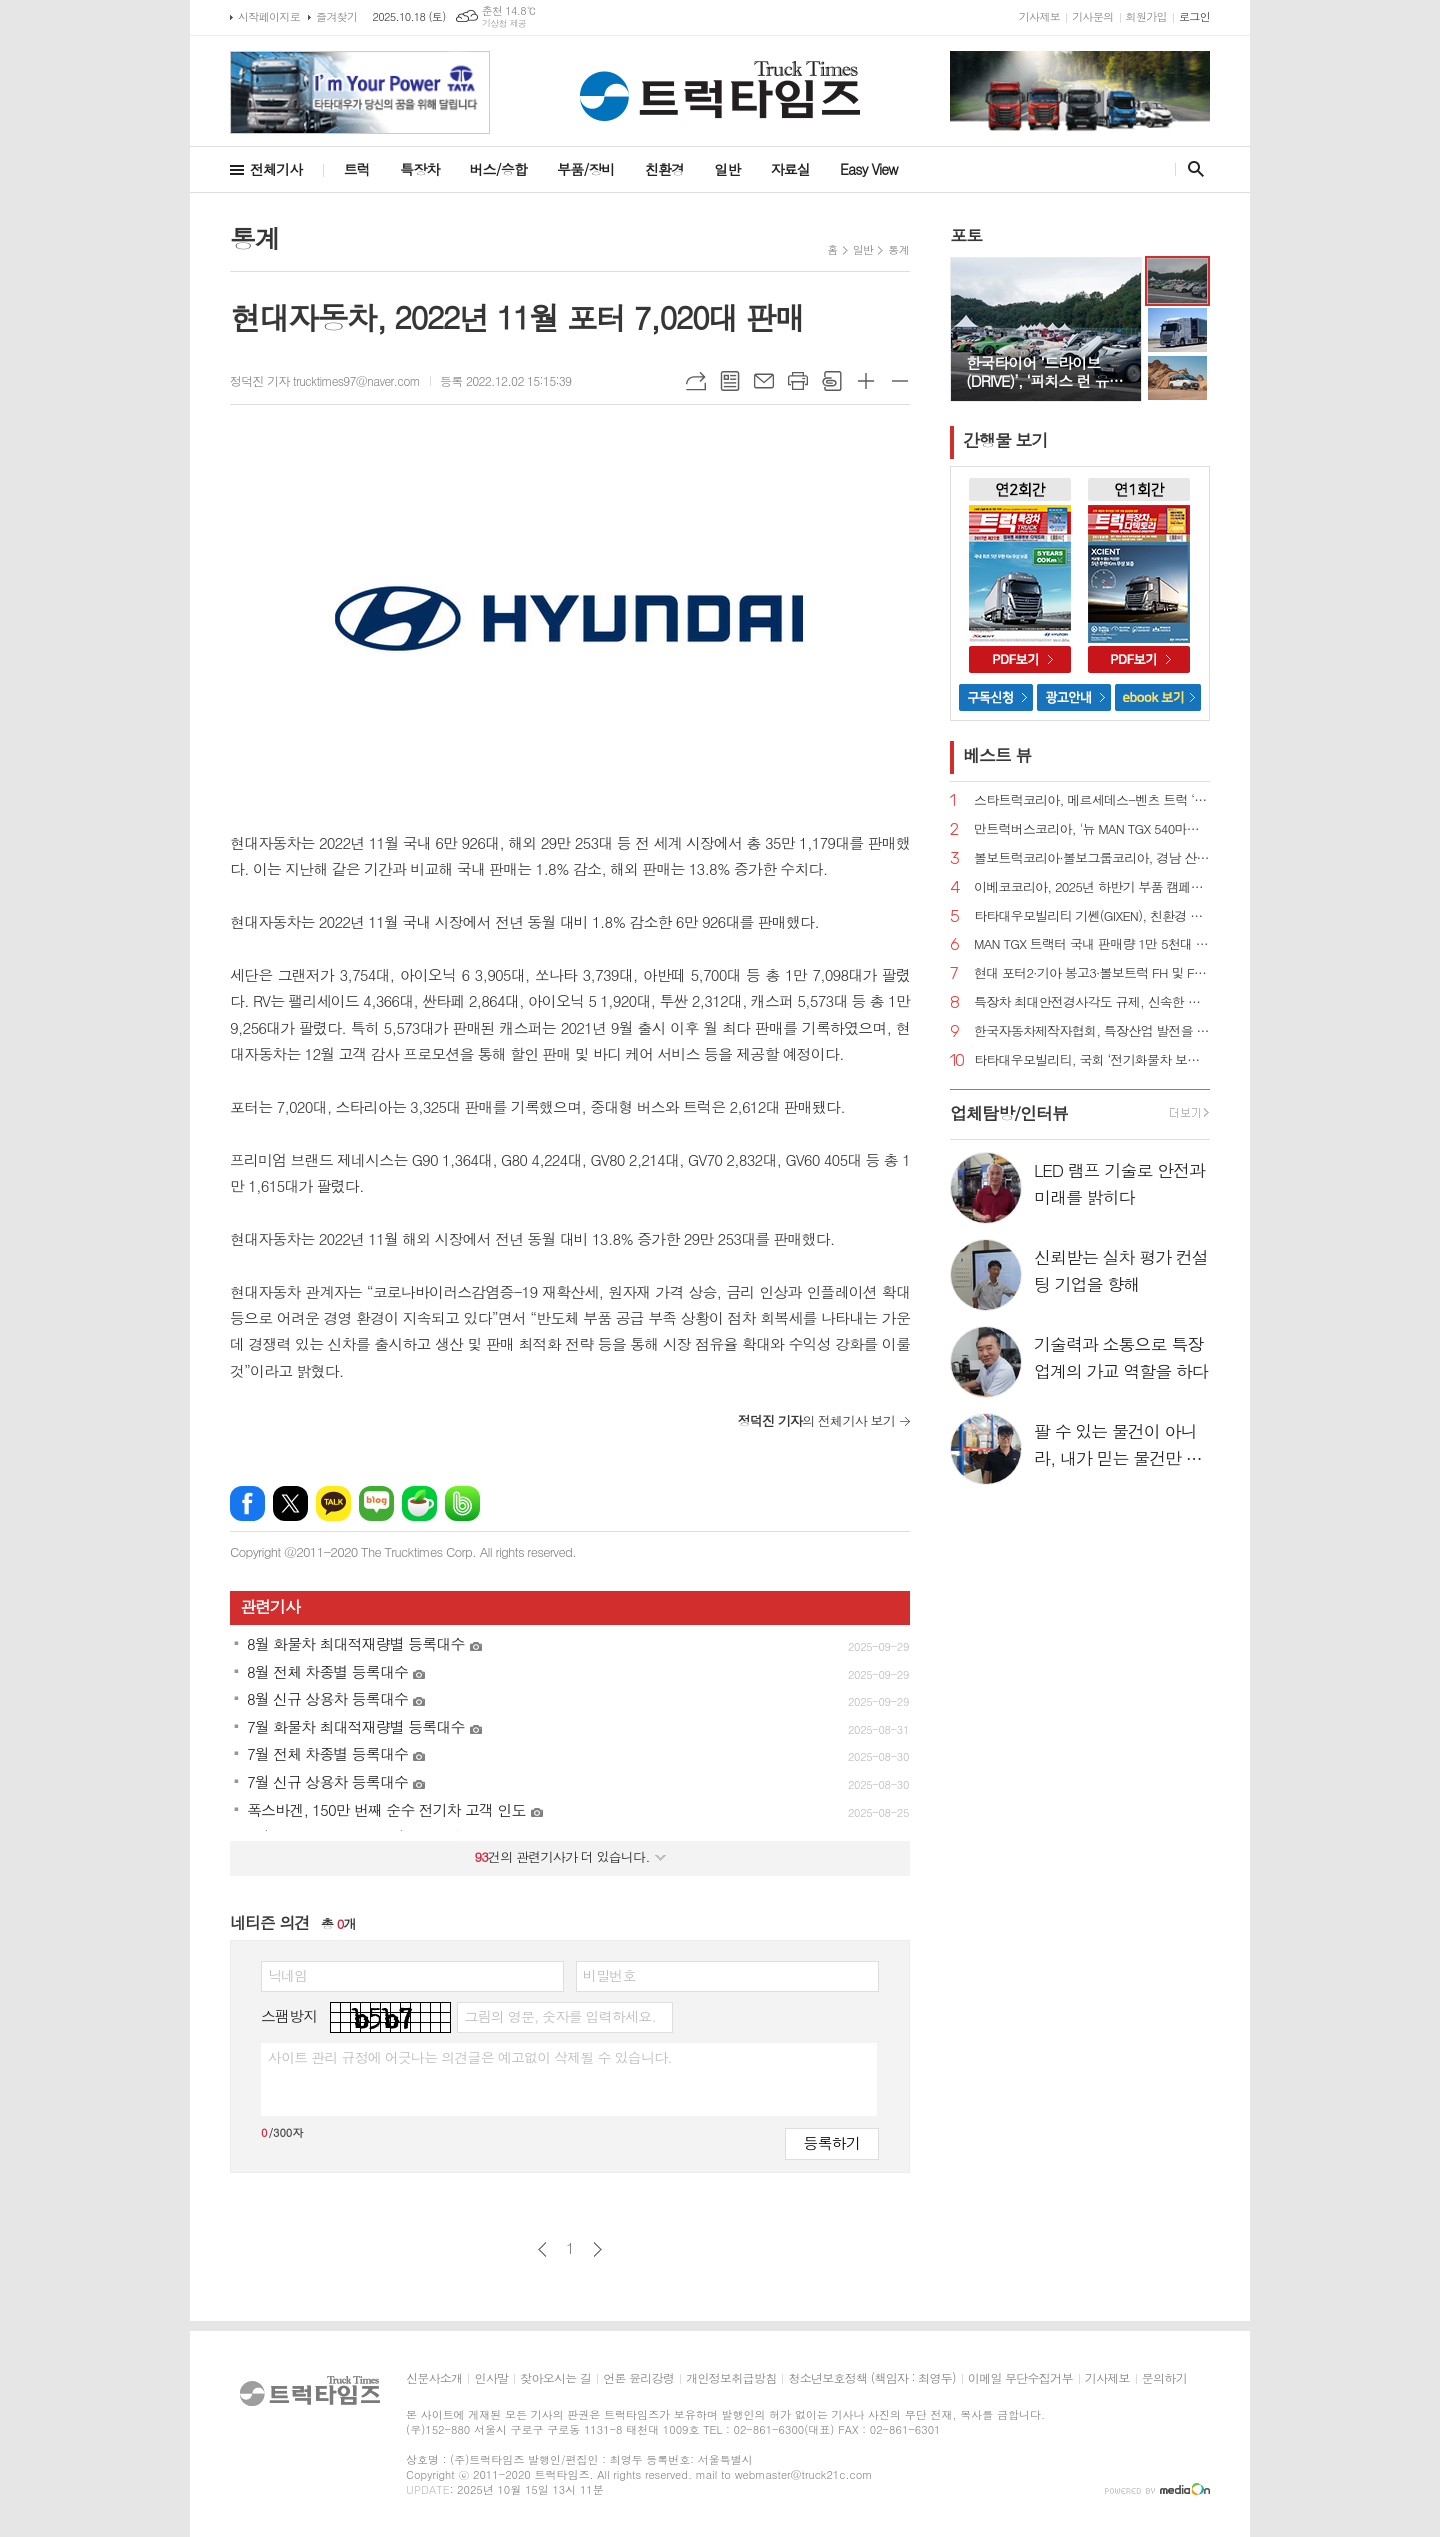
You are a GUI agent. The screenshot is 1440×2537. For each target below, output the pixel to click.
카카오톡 (333, 1503)
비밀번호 (609, 1975)
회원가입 (1146, 16)
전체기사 (276, 169)
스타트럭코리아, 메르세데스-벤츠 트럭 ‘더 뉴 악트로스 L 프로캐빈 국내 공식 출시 (1092, 800)
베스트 (997, 755)
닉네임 (287, 1975)
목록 (730, 381)
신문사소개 (434, 2378)
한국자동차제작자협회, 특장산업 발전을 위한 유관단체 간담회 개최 (1092, 1031)
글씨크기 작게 (900, 381)
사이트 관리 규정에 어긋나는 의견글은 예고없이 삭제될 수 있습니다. (470, 2057)
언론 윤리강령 (638, 2378)
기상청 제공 (504, 23)
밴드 (462, 1503)
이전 (542, 2249)
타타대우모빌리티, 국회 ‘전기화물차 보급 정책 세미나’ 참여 (1092, 1060)
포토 (966, 235)
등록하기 (832, 2142)
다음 (597, 2249)
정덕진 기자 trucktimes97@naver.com (325, 380)
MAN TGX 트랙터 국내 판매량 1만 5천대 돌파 (1092, 944)
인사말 (491, 2378)
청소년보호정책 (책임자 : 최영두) (871, 2378)
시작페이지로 (269, 16)
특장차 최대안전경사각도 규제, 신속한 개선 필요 (1092, 1002)
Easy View (869, 169)
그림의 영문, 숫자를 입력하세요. (559, 2016)
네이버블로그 (376, 1503)
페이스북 (247, 1503)
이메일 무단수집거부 (1020, 2378)
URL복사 (696, 381)
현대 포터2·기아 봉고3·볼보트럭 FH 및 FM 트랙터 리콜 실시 (1092, 973)
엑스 (290, 1503)
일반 (727, 169)
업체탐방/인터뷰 (1009, 1113)
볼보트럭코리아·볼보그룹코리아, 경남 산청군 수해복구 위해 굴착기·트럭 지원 (1092, 858)
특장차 (419, 169)
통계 (898, 249)
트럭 (357, 169)
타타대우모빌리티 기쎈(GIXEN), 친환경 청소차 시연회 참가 (1092, 916)
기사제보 (1039, 16)
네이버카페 (419, 1503)
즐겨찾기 (336, 16)
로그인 (1194, 16)
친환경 (664, 169)
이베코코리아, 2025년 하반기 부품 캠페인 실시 (1092, 887)
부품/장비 (586, 169)
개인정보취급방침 (731, 2378)
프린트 (798, 381)
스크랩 (832, 381)
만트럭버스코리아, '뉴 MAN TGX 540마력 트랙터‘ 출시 (1092, 829)
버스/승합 (498, 169)
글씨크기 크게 (866, 381)
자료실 (790, 169)
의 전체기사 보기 (816, 1420)
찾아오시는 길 (555, 2378)
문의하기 (1164, 2378)
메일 (764, 381)
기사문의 (1092, 16)
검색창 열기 (1191, 169)
